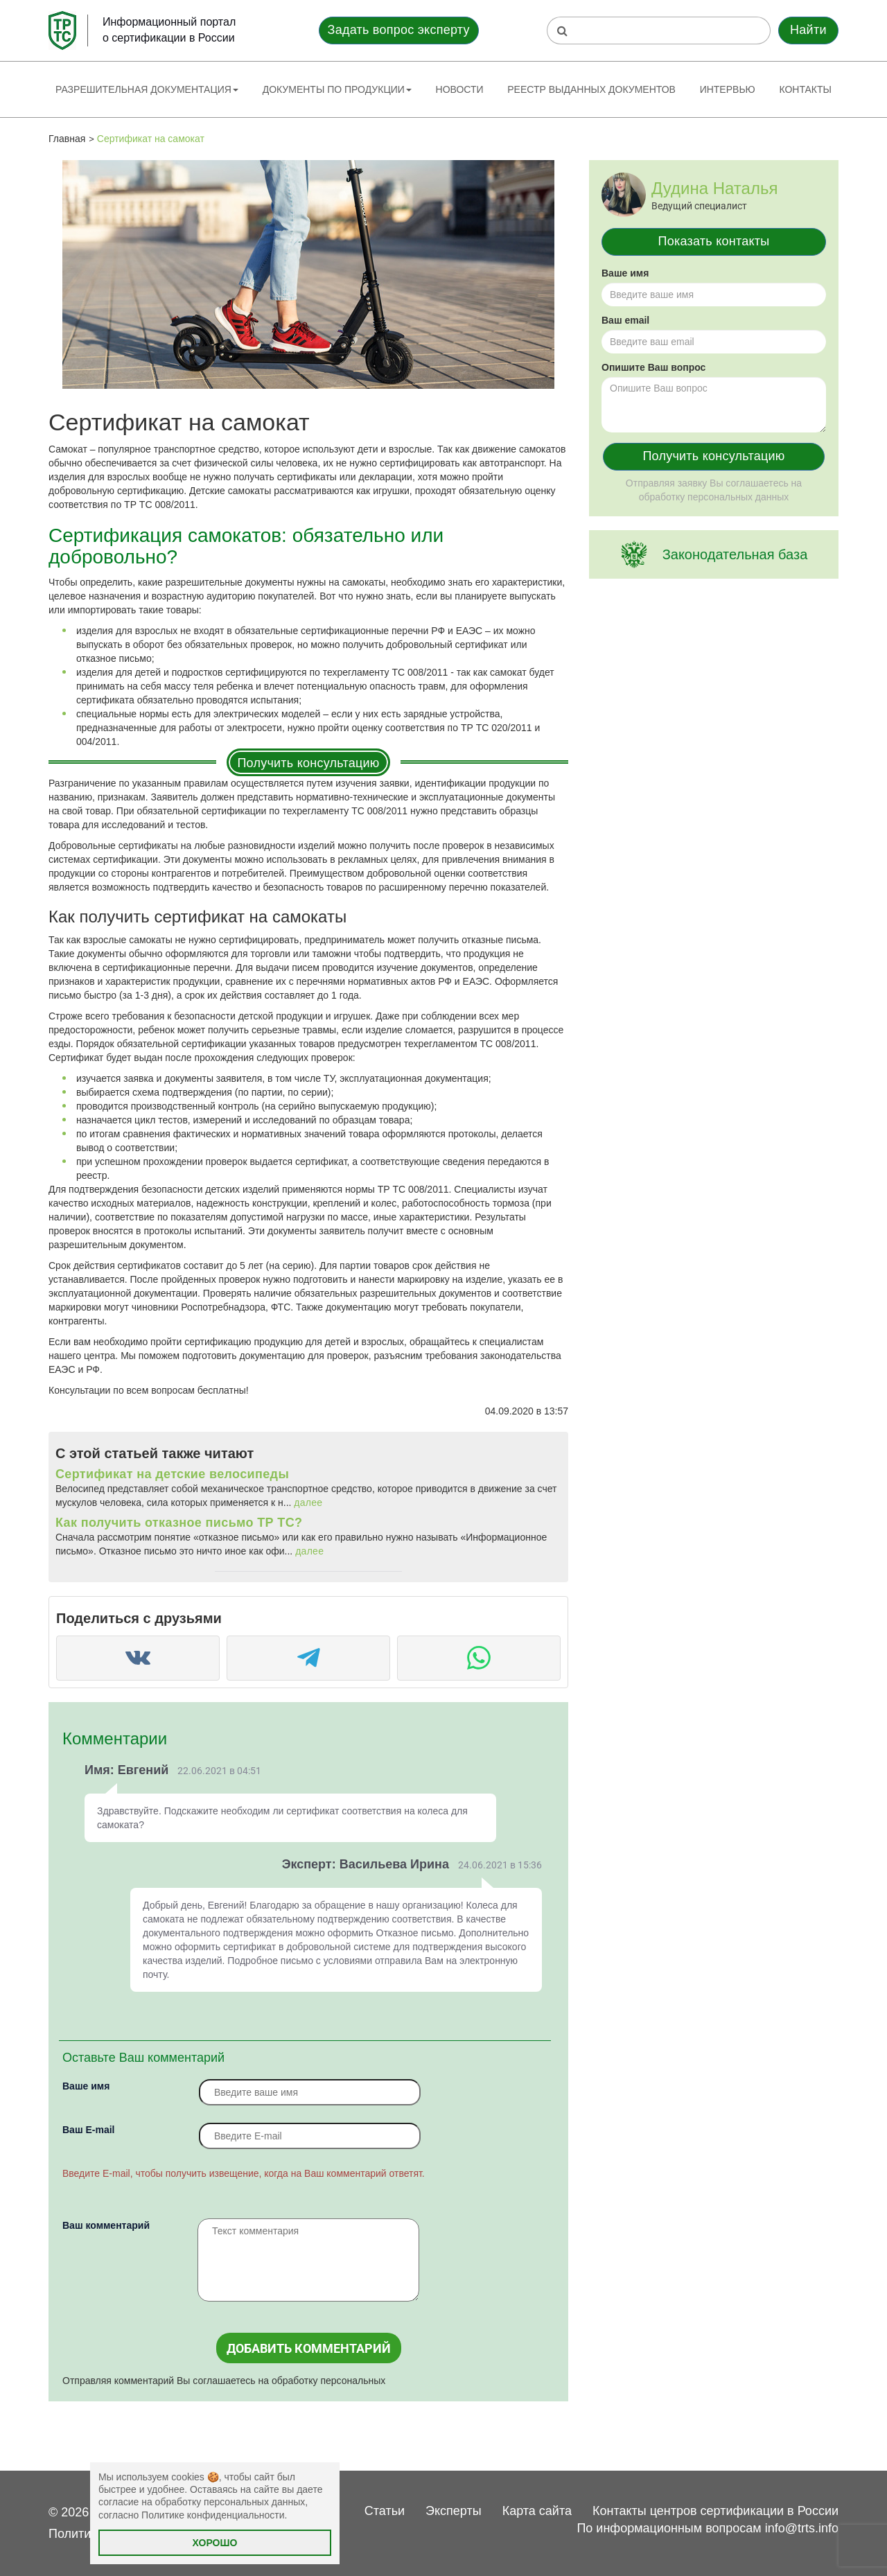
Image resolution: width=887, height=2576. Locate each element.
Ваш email (625, 320)
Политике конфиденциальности (212, 2515)
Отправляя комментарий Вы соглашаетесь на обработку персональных (223, 2380)
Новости (460, 89)
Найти (808, 30)
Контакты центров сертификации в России (715, 2511)
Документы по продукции (337, 89)
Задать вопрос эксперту (399, 30)
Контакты (805, 89)
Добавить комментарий (309, 2348)
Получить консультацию (308, 763)
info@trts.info (801, 2528)
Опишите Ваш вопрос (653, 367)
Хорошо (215, 2542)
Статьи (385, 2511)
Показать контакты (714, 241)
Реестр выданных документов (591, 89)
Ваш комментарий (106, 2225)
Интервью (727, 89)
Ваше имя (85, 2086)
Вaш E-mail (88, 2129)
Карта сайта (537, 2511)
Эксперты (453, 2511)
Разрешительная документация (146, 89)
